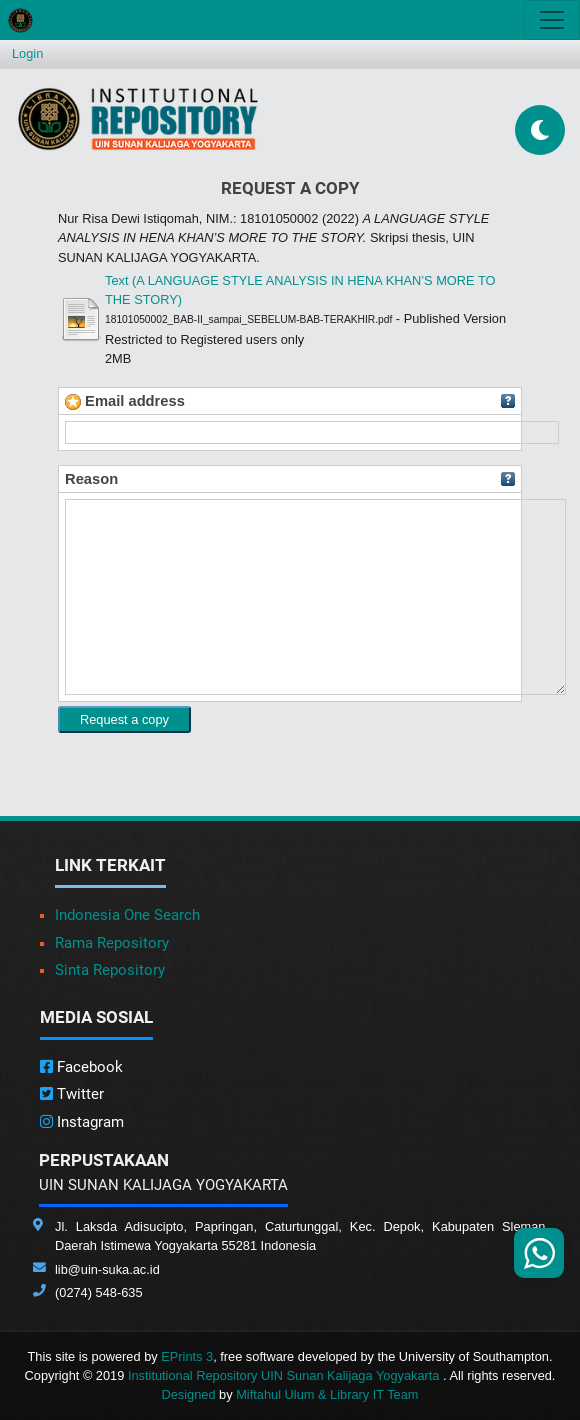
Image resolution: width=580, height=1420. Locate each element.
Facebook (81, 1067)
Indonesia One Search (127, 915)
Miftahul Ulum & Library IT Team (327, 1394)
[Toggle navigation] (552, 20)
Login (27, 53)
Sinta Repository (110, 970)
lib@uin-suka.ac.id (107, 1269)
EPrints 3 (187, 1356)
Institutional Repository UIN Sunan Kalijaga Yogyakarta (285, 1375)
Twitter (72, 1094)
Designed (188, 1394)
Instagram (82, 1122)
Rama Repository (112, 943)
